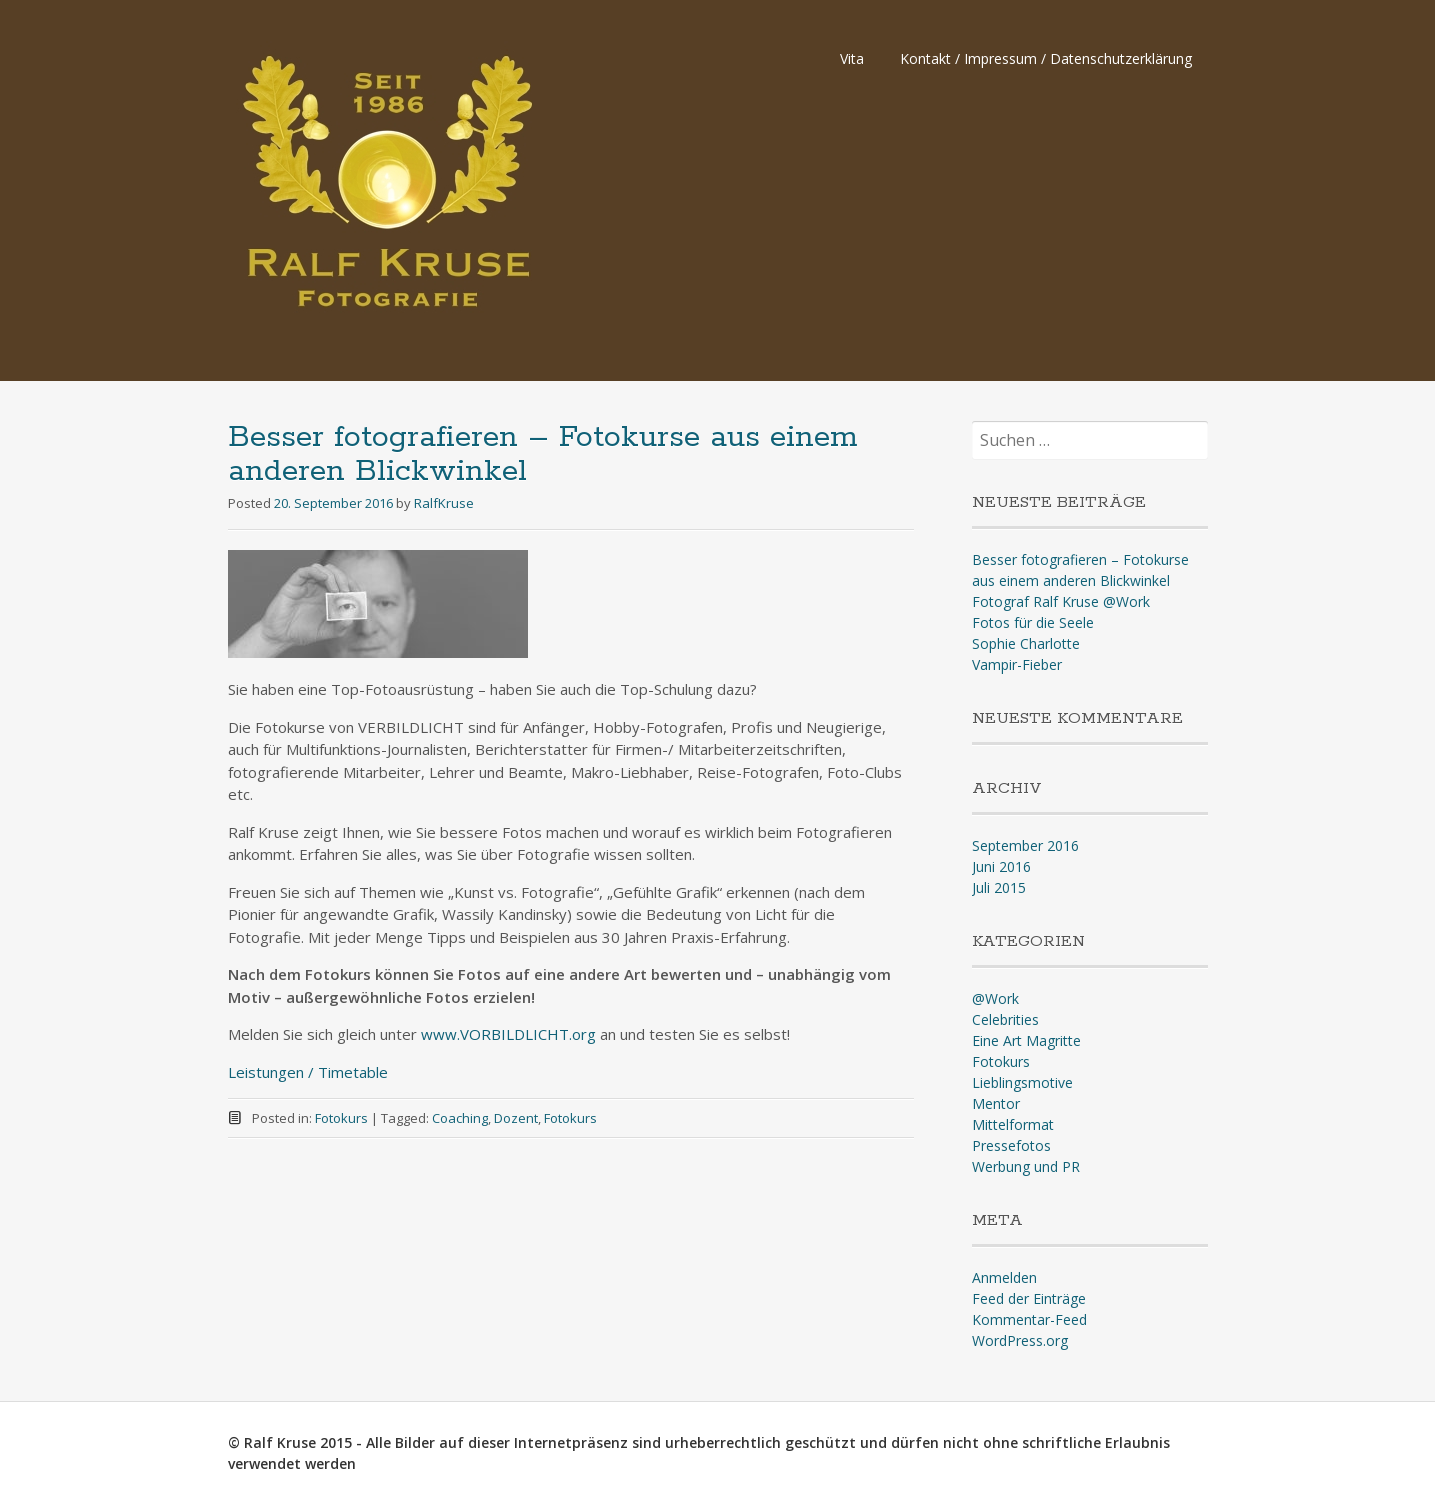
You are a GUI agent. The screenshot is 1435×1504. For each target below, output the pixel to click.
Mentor (996, 1103)
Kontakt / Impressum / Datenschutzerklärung (1046, 58)
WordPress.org (1020, 1340)
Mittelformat (1013, 1124)
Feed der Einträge (1029, 1298)
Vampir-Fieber (1017, 664)
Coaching (460, 1118)
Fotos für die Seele (1033, 622)
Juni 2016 (1001, 866)
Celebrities (1005, 1019)
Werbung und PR (1026, 1166)
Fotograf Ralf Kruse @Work (1061, 601)
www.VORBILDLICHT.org (508, 1034)
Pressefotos (1011, 1145)
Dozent (516, 1118)
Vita (852, 58)
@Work (995, 998)
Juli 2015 (999, 887)
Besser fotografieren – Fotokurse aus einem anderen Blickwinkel (542, 454)
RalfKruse (444, 503)
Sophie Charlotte (1026, 643)
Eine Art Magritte (1026, 1040)
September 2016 (1025, 845)
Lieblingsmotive (1022, 1082)
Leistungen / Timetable (308, 1072)
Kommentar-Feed (1029, 1319)
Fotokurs (341, 1118)
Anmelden (1004, 1277)
